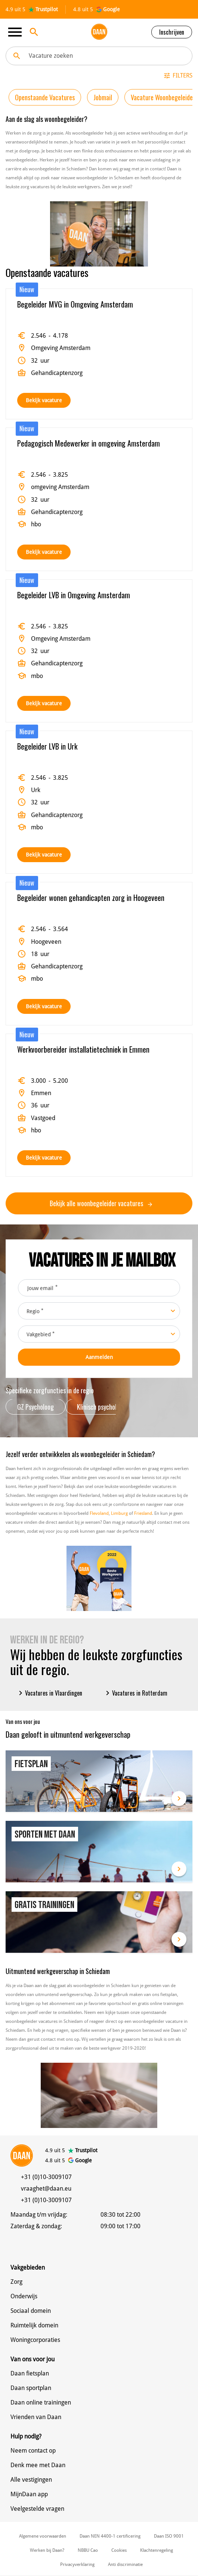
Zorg (16, 2281)
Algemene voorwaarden (42, 2536)
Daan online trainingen (40, 2402)
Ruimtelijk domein (34, 2325)
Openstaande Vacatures (45, 97)
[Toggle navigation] (17, 32)
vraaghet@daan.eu (46, 2188)
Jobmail (102, 97)
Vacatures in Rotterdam (135, 1693)
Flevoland (99, 1513)
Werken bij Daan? (47, 2550)
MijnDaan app (29, 2494)
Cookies (119, 2550)
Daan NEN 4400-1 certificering (110, 2536)
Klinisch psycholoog (101, 1407)
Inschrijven (171, 32)
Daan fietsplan (29, 2373)
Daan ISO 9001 (169, 2536)
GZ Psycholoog (35, 1407)
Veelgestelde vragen (37, 2508)
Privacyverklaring (77, 2564)
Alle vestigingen (31, 2479)
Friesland (143, 1513)
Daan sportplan (30, 2387)
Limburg (119, 1513)
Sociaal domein (30, 2310)
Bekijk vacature (44, 400)
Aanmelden (99, 1357)
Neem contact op (33, 2450)
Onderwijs (23, 2296)
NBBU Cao (88, 2550)
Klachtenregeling (156, 2550)
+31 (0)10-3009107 (46, 2177)
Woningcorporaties (35, 2339)
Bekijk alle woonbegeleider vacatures (101, 1203)
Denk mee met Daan (37, 2465)
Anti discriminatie (125, 2564)
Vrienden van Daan (35, 2417)
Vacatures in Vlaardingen (49, 1693)
